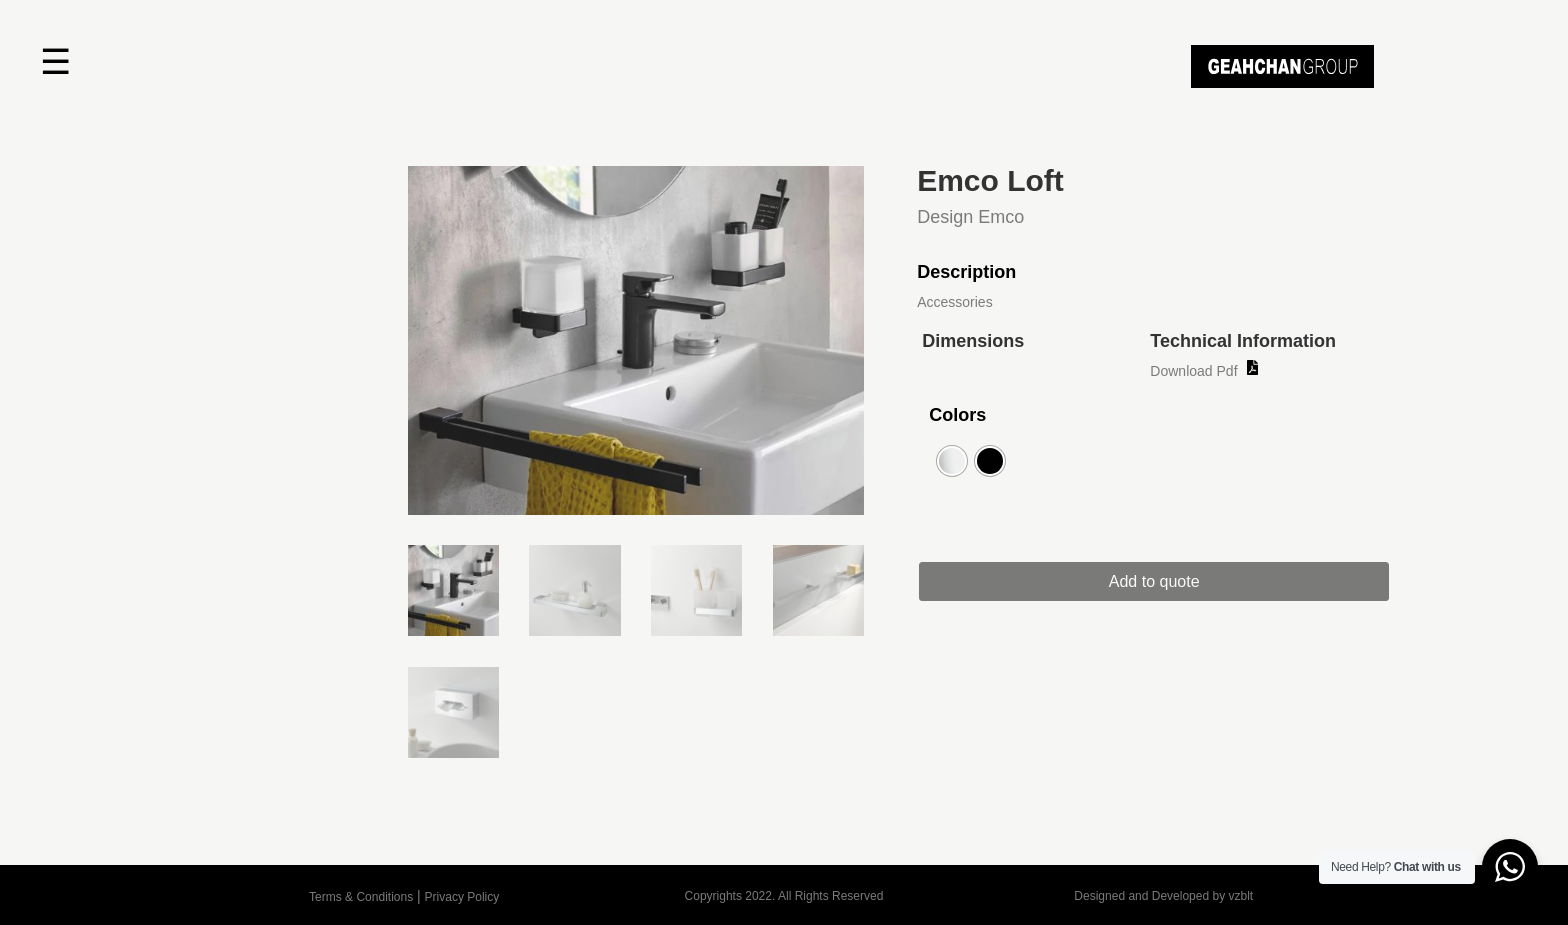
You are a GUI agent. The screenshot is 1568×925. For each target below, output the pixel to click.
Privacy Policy (462, 897)
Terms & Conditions (361, 897)
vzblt (1240, 896)
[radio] (952, 461)
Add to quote (1154, 581)
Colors (957, 415)
